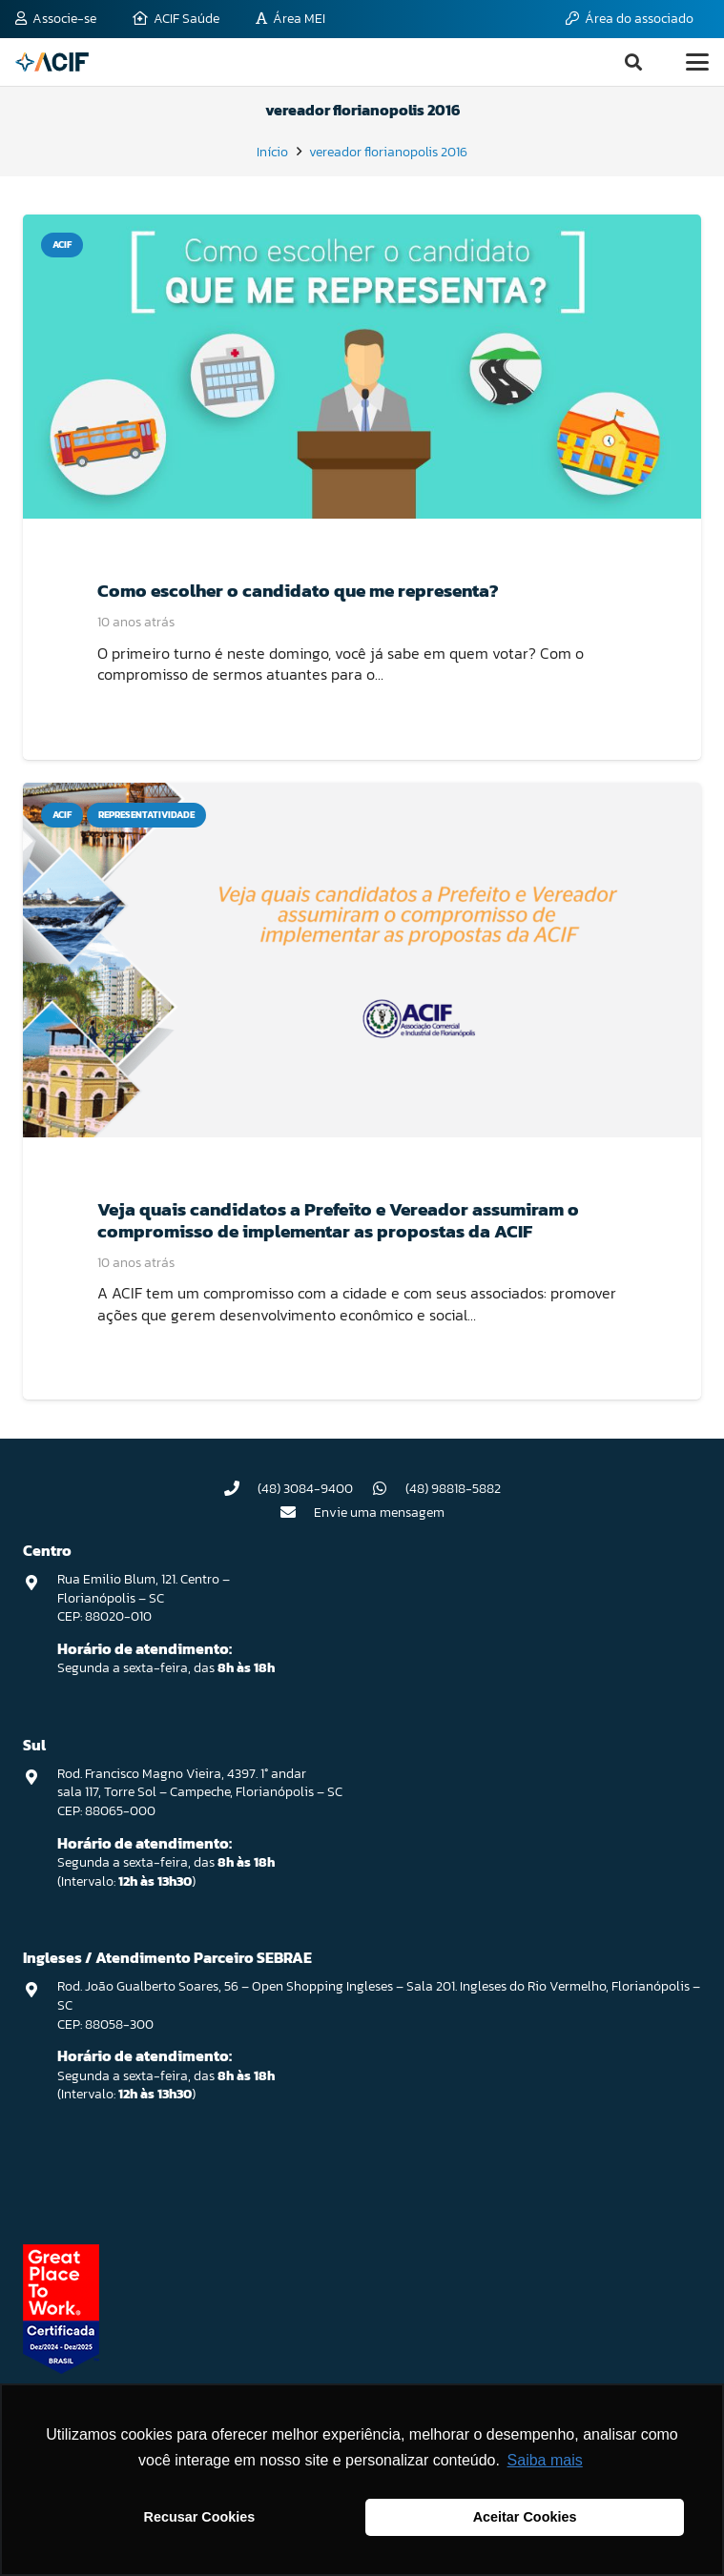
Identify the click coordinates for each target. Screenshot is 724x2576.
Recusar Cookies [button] (200, 2517)
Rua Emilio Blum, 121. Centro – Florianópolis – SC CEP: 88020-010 (143, 1597)
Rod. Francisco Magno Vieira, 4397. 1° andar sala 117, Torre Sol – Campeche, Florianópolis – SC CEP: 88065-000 (199, 1792)
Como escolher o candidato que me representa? (298, 590)
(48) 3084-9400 (305, 1489)
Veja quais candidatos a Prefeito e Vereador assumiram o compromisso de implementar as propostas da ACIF (338, 1220)
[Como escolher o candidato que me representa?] (362, 367)
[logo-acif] (52, 62)
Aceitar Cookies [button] (525, 2517)
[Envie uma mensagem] (296, 1512)
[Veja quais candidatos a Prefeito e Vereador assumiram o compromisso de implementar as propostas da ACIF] (362, 960)
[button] (633, 62)
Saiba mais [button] (545, 2460)
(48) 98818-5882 (453, 1489)
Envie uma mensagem (379, 1513)
